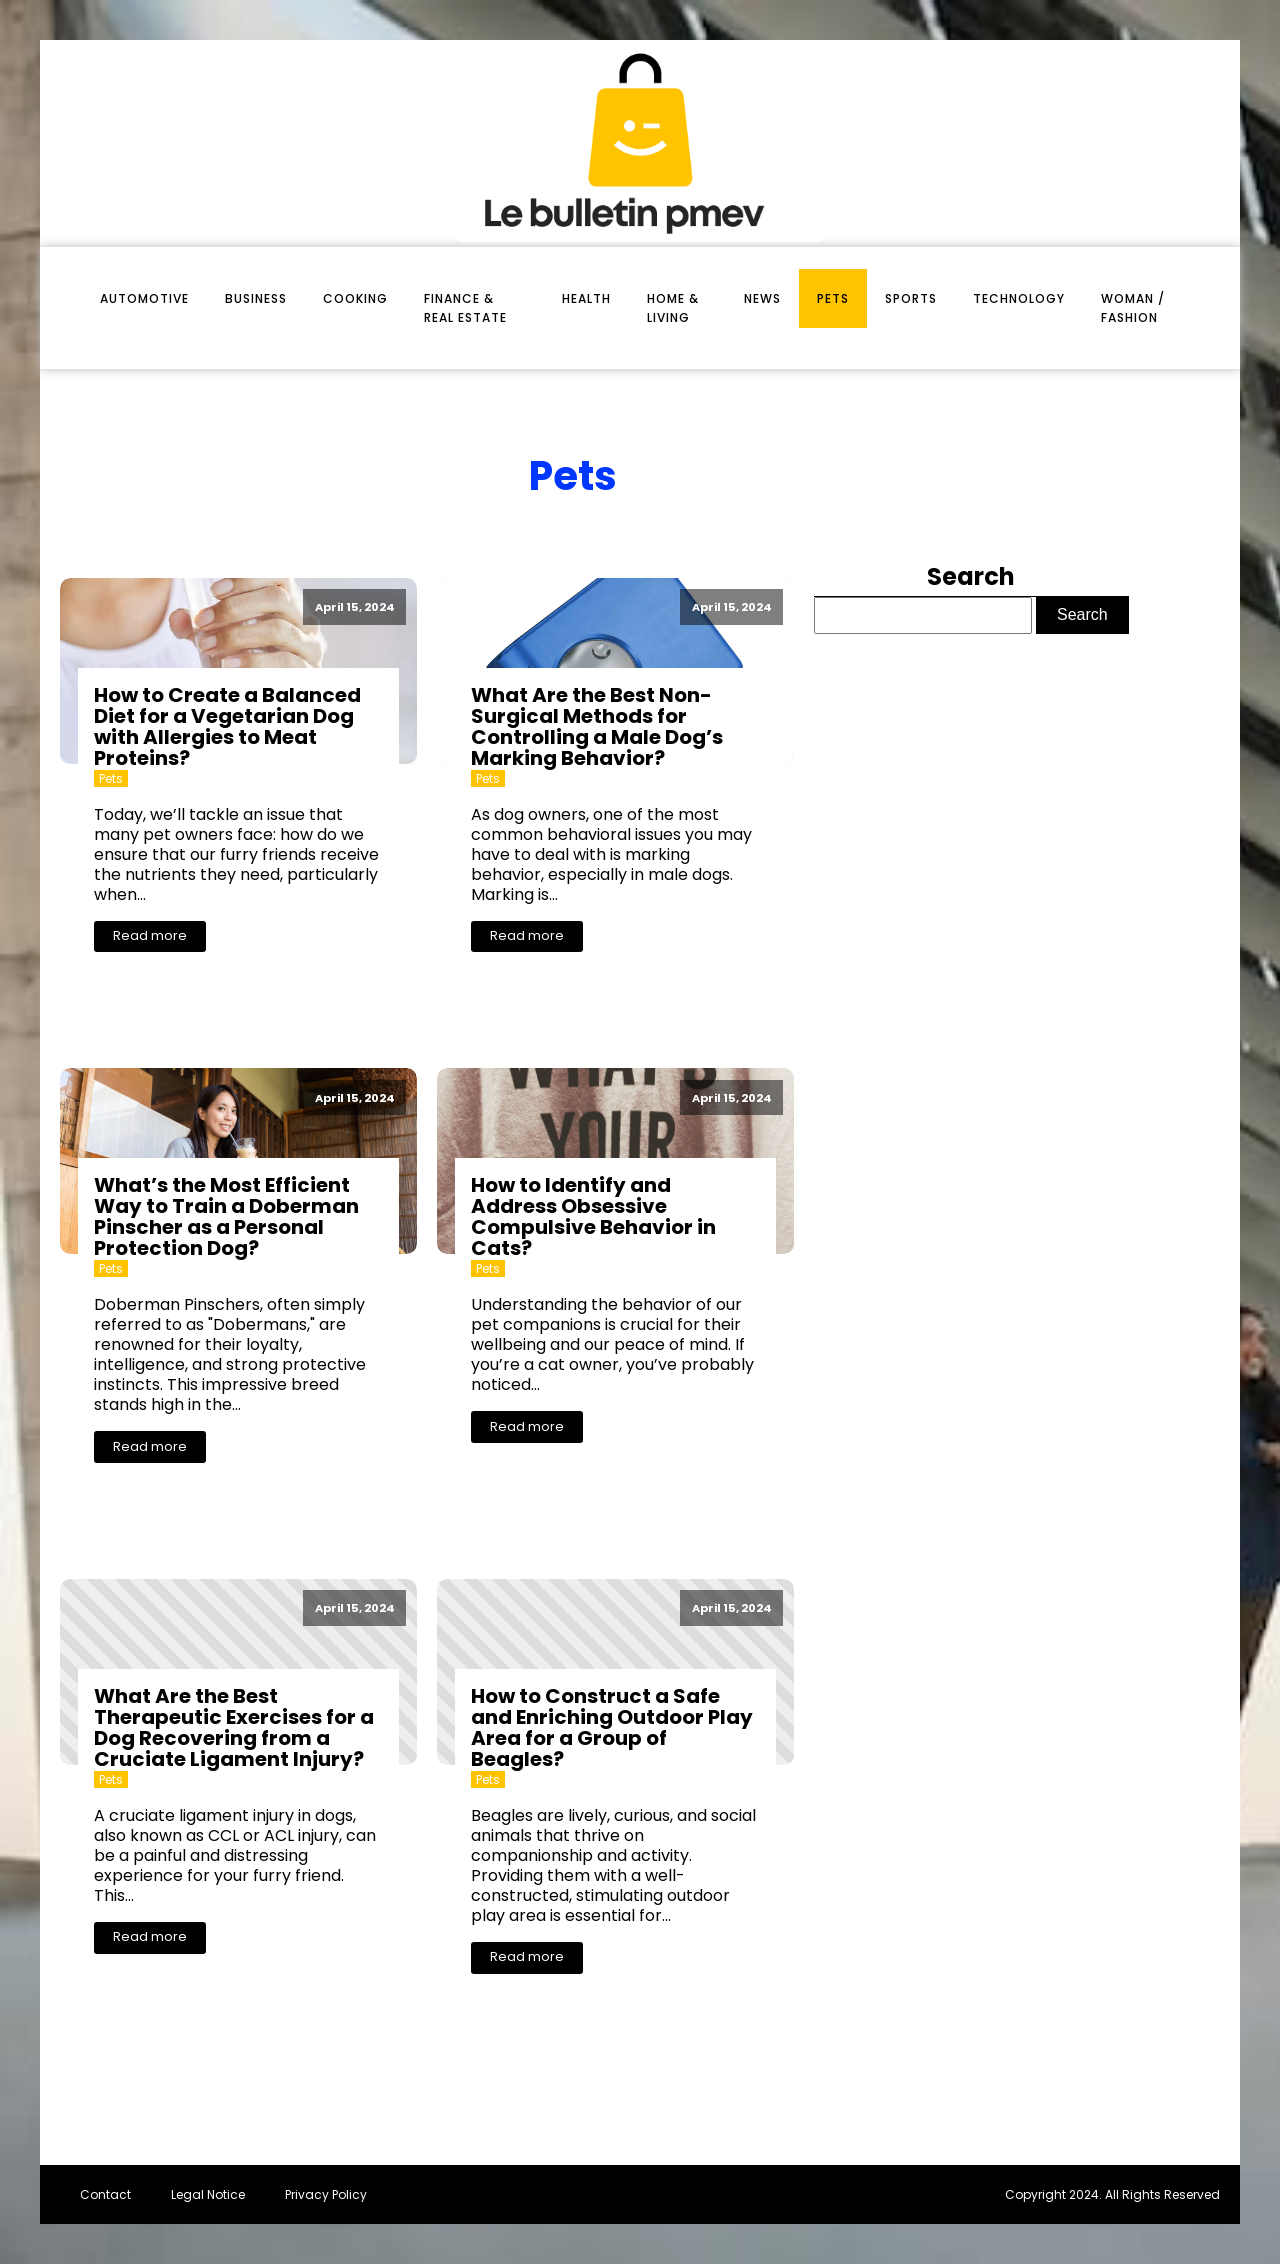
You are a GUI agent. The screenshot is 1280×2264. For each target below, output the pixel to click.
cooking (355, 298)
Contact (105, 2194)
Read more (150, 935)
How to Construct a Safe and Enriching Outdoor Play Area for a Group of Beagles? (612, 1727)
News (762, 298)
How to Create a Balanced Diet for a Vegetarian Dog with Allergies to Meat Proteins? (227, 726)
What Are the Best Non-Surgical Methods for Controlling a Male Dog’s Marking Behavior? (597, 726)
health (586, 298)
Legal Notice (208, 2194)
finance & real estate (465, 308)
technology (1019, 298)
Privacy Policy (326, 2194)
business (256, 298)
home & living (673, 308)
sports (911, 298)
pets (833, 298)
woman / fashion (1133, 308)
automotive (144, 298)
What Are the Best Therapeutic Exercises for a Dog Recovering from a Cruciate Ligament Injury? (234, 1727)
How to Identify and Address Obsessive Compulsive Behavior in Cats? (593, 1216)
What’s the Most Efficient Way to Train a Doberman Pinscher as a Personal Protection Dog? (226, 1216)
